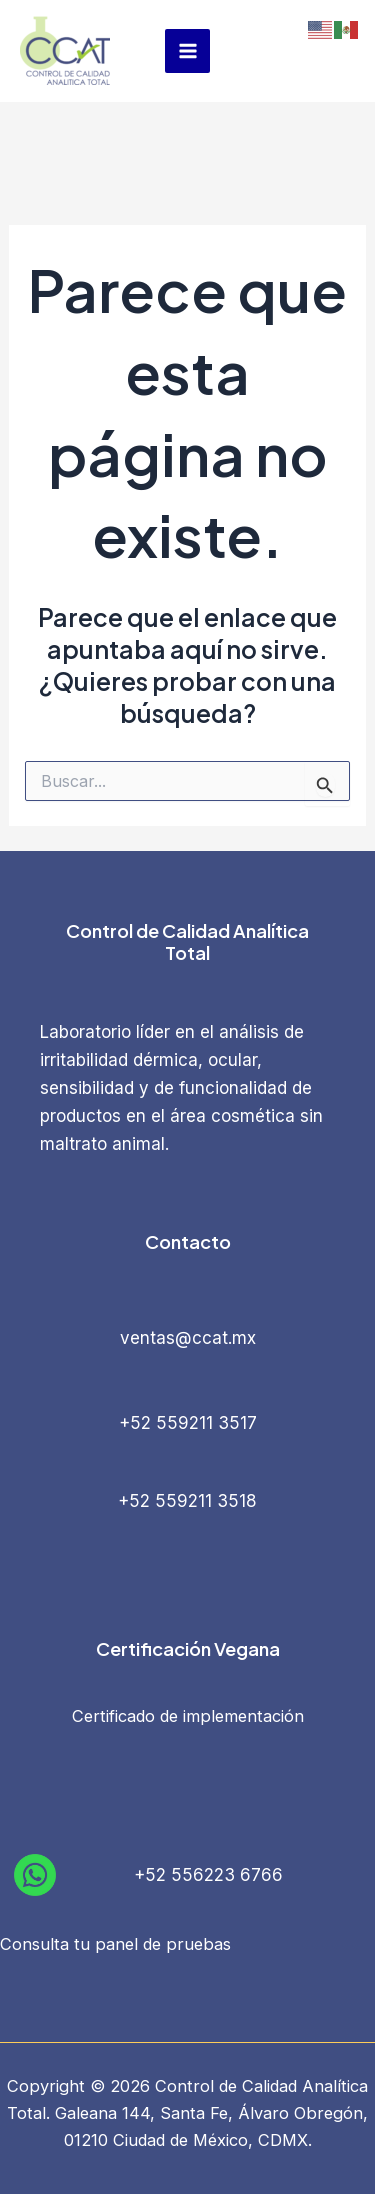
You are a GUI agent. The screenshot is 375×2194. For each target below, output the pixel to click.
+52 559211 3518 (187, 1501)
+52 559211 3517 (188, 1423)
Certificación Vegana (188, 1648)
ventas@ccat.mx (188, 1338)
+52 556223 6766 (208, 1875)
